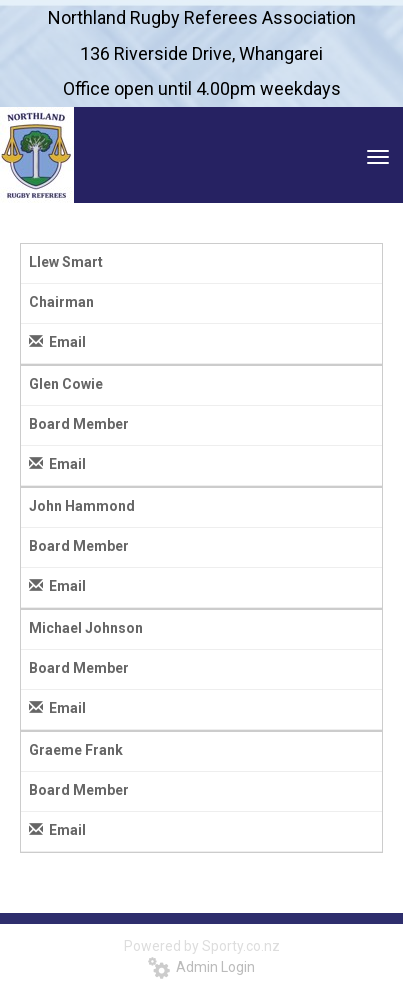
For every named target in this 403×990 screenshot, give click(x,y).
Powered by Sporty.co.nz (202, 946)
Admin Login (201, 967)
